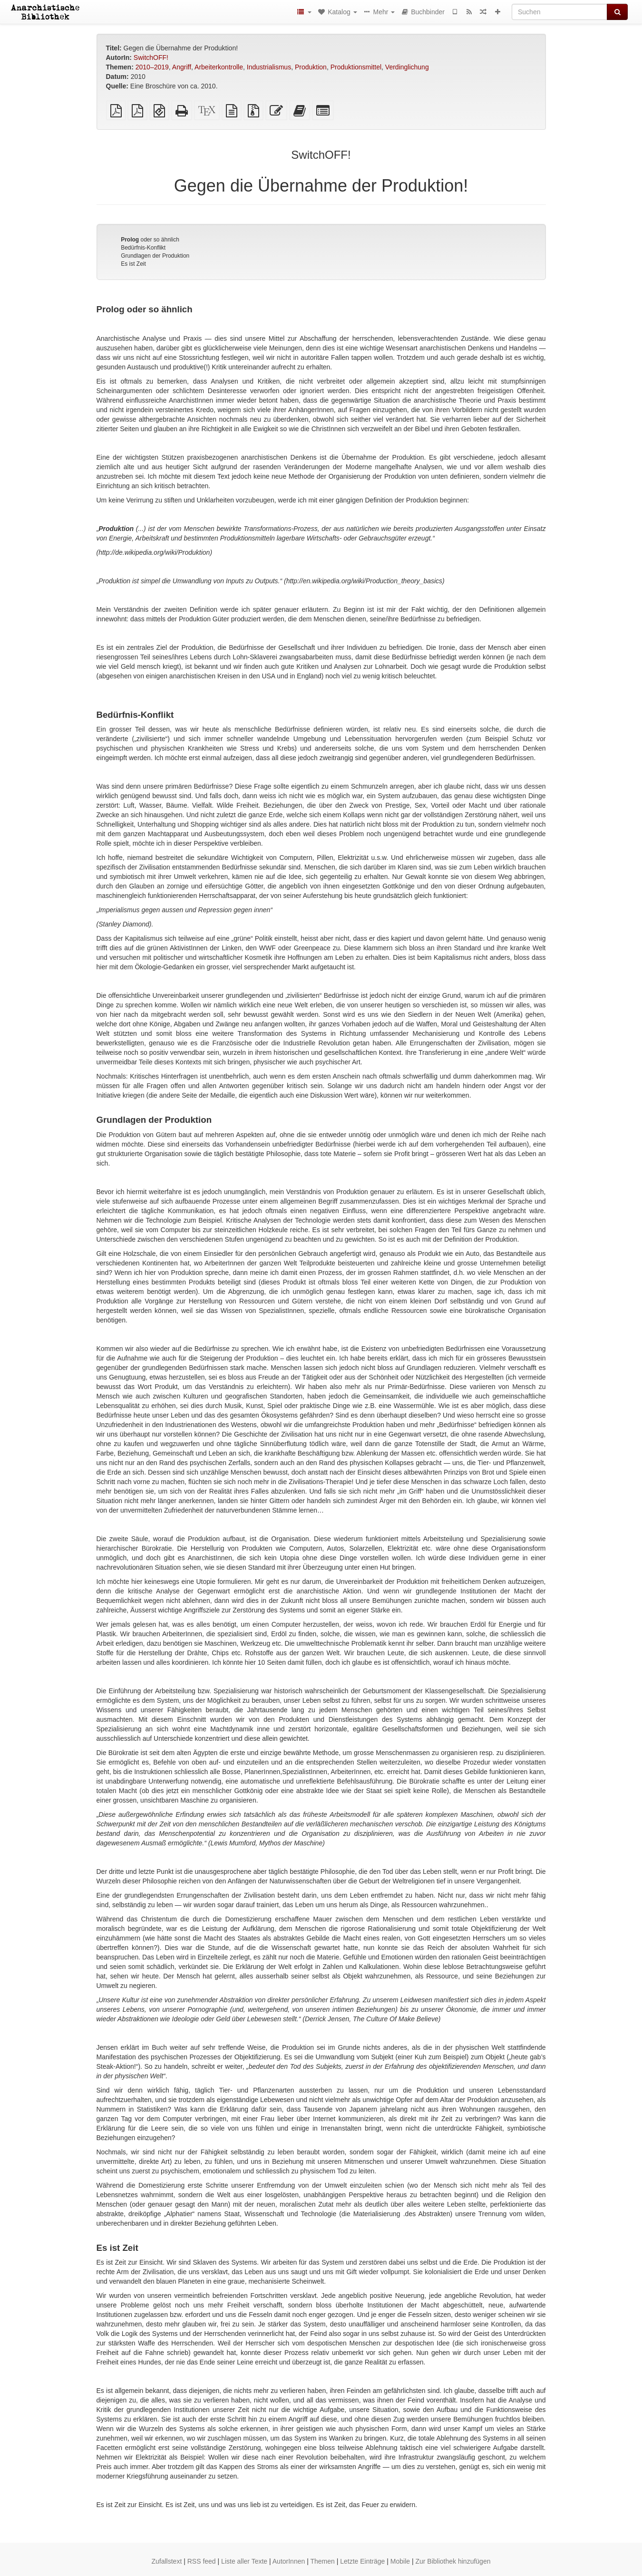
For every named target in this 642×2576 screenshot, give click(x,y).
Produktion (311, 67)
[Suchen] (559, 12)
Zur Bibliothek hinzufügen (452, 2561)
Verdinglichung (407, 67)
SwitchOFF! (151, 57)
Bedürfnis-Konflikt (143, 247)
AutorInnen (288, 2561)
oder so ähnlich (150, 239)
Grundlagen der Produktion (155, 255)
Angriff (181, 67)
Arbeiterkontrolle (219, 67)
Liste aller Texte (244, 2561)
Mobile (400, 2561)
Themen (322, 2561)
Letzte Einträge (362, 2561)
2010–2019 (152, 67)
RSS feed (201, 2561)
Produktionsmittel (356, 67)
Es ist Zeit (133, 263)
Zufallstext (167, 2561)
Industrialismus (269, 67)
